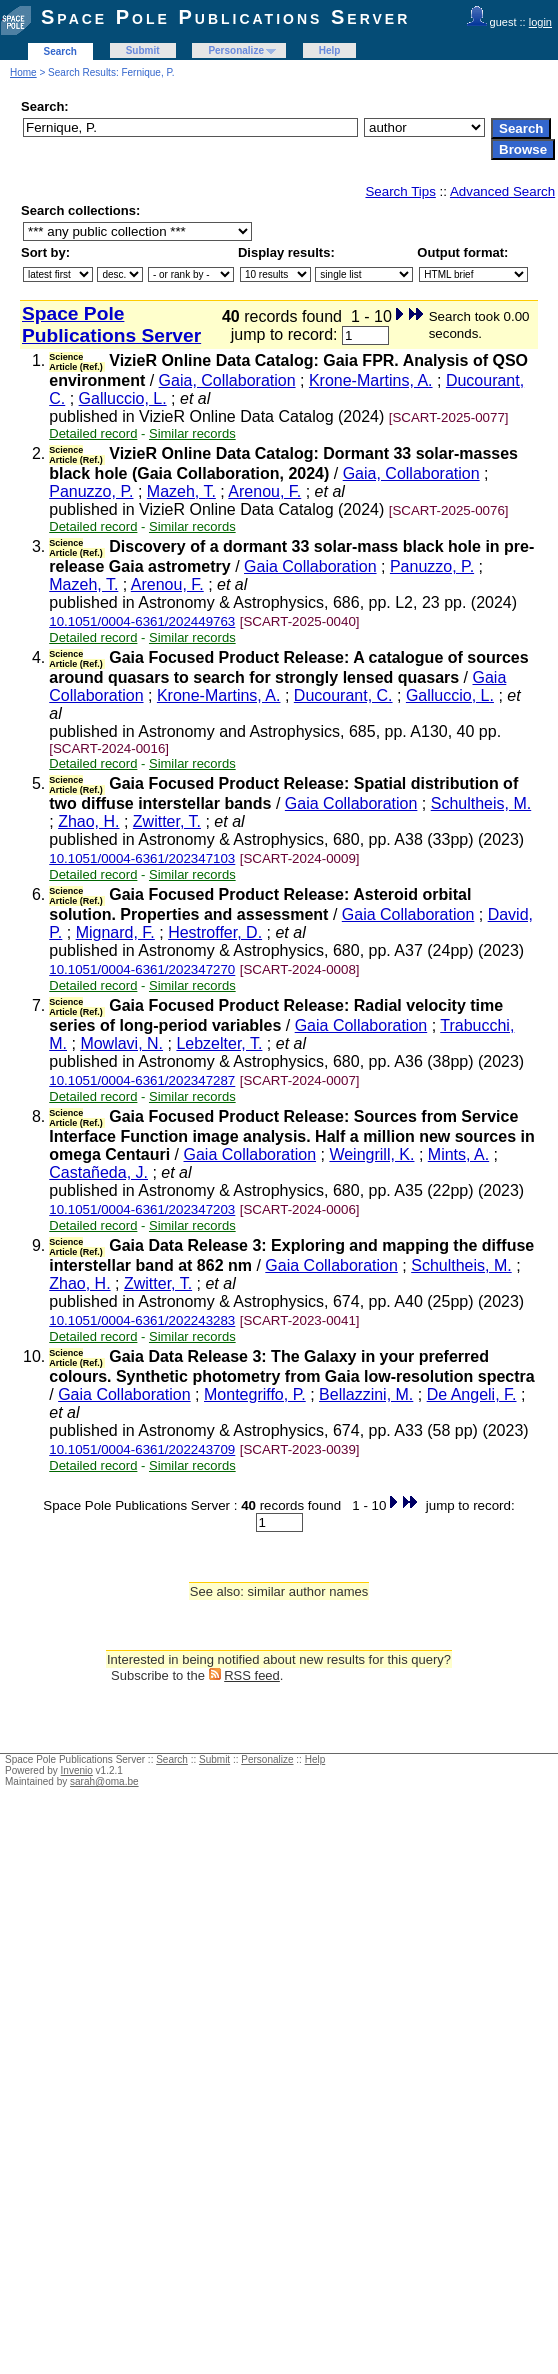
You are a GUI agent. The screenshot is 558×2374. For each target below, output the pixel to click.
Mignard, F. (115, 932)
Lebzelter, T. (219, 1043)
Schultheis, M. (481, 803)
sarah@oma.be (104, 1781)
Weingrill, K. (371, 1154)
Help (330, 50)
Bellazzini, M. (366, 1394)
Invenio (77, 1770)
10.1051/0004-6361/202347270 (142, 969)
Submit (143, 50)
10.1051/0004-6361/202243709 (142, 1449)
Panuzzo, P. (91, 491)
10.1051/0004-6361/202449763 (142, 621)
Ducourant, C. (343, 695)
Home (23, 72)
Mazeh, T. (181, 491)
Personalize (236, 50)
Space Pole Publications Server (225, 17)
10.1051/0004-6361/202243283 (142, 1320)
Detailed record (93, 433)
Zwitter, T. (167, 821)
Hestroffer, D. (215, 932)
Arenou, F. (264, 491)
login (540, 22)
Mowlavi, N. (121, 1043)
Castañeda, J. (98, 1172)
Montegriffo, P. (255, 1394)
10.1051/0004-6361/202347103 (142, 858)
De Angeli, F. (472, 1394)
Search (60, 51)
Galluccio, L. (123, 398)
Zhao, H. (88, 821)
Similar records (192, 433)
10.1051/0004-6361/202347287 (142, 1080)
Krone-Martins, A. (371, 380)
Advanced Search (502, 191)
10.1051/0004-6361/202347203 (142, 1209)
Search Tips (400, 191)
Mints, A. (458, 1154)
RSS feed (252, 1675)
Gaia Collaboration (310, 566)
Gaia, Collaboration (227, 380)
